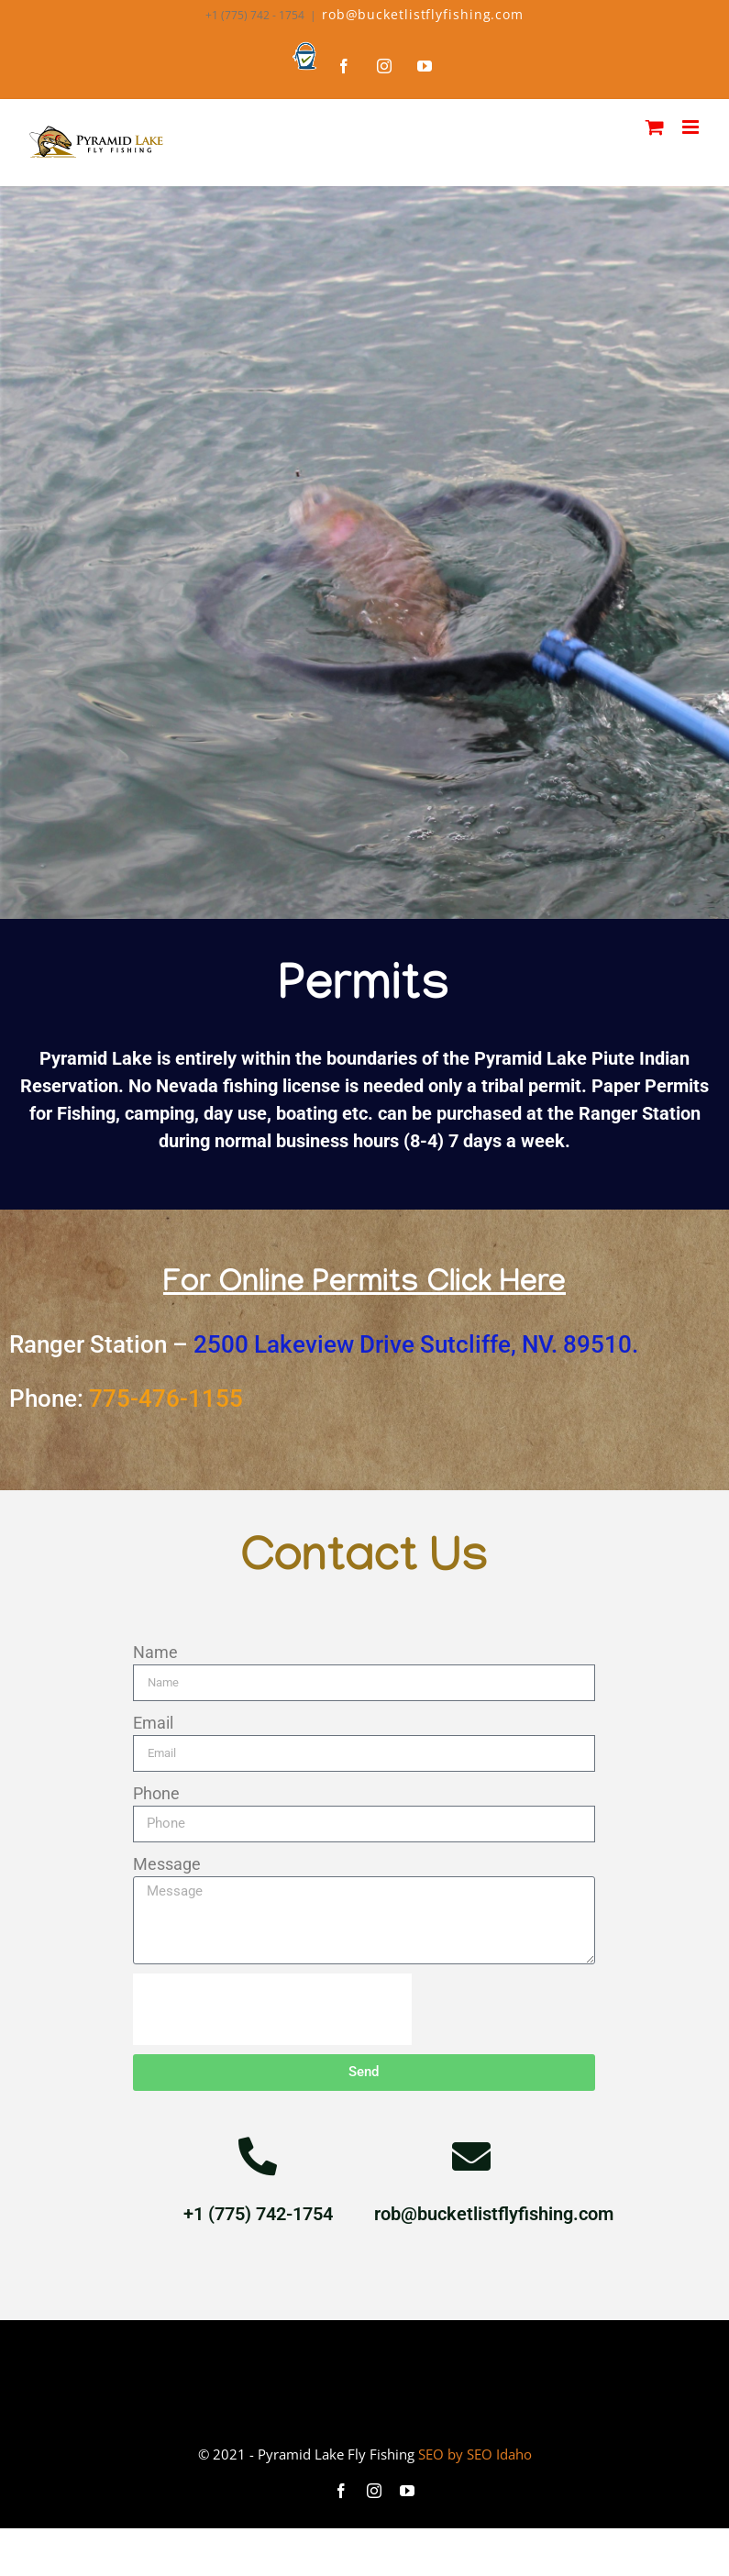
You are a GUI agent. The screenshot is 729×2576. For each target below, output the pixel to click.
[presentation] (272, 2009)
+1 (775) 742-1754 (258, 2214)
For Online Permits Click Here (364, 1285)
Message (167, 1864)
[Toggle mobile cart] (655, 127)
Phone (156, 1793)
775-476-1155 (166, 1398)
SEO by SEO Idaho (475, 2454)
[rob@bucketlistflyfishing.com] (471, 2156)
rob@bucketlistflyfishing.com (423, 14)
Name (155, 1652)
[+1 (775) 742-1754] (257, 2156)
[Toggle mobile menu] (691, 127)
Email (153, 1722)
